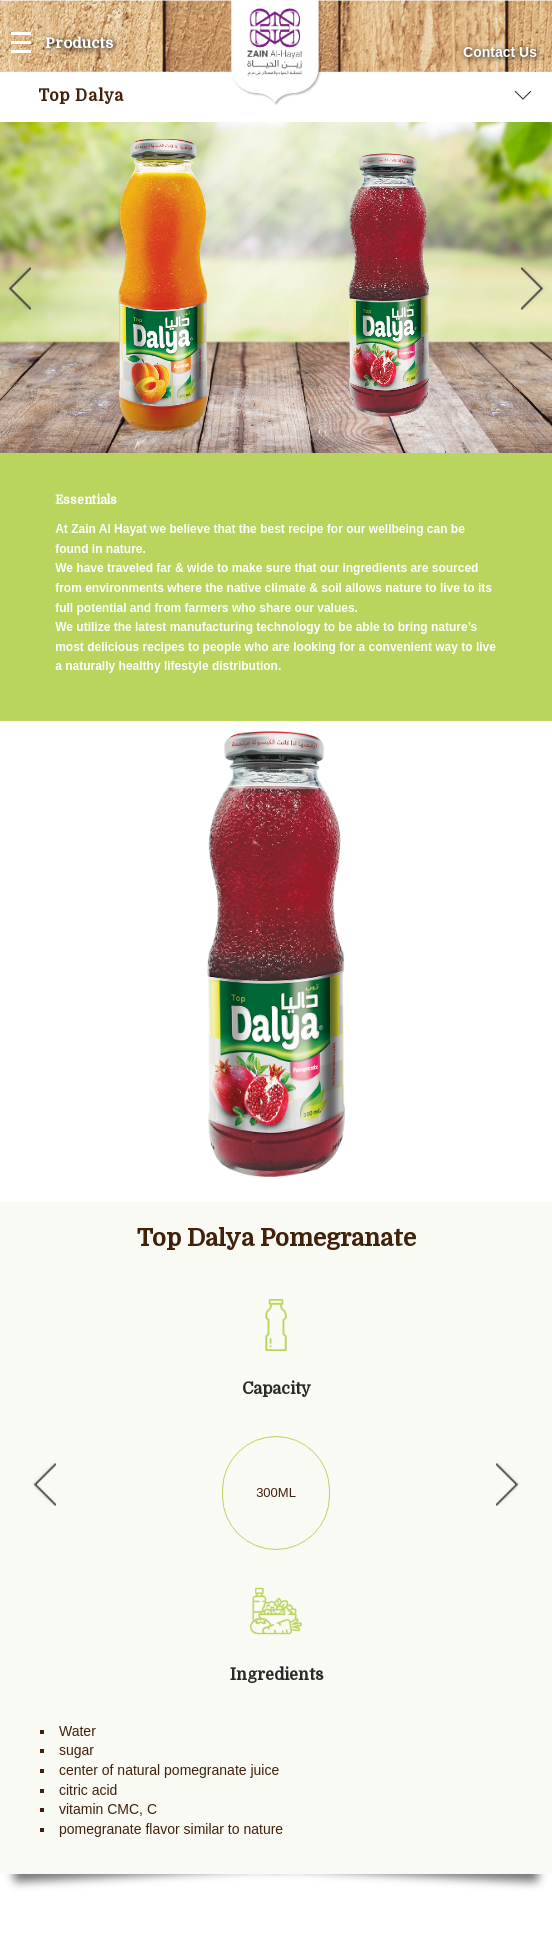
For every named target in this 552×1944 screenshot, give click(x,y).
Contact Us (500, 52)
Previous (16, 287)
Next (536, 287)
